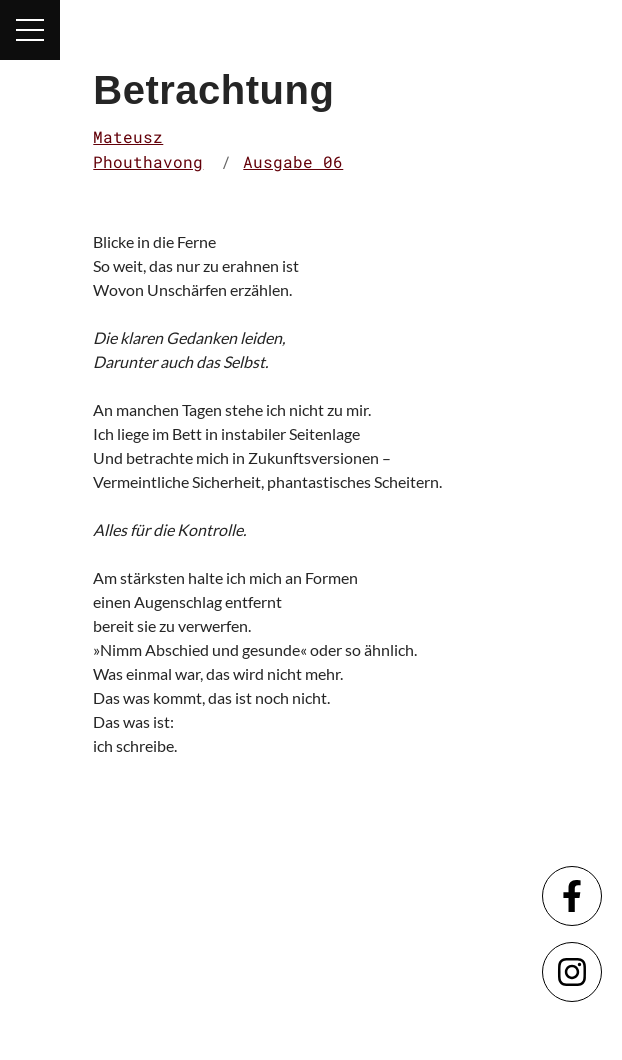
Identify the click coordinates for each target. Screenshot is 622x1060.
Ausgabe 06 (293, 161)
